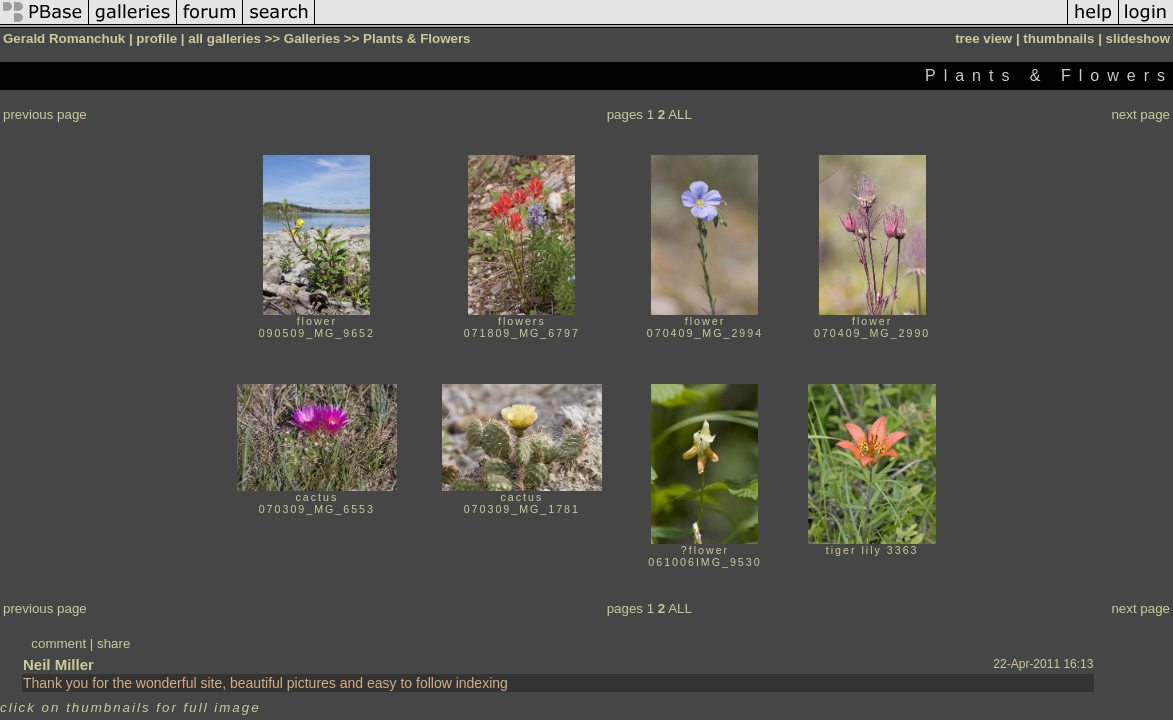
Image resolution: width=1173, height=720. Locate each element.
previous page (45, 114)
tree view (983, 38)
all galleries (224, 38)
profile (156, 38)
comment (58, 643)
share (113, 643)
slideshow (1138, 38)
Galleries (312, 38)
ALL (680, 114)
